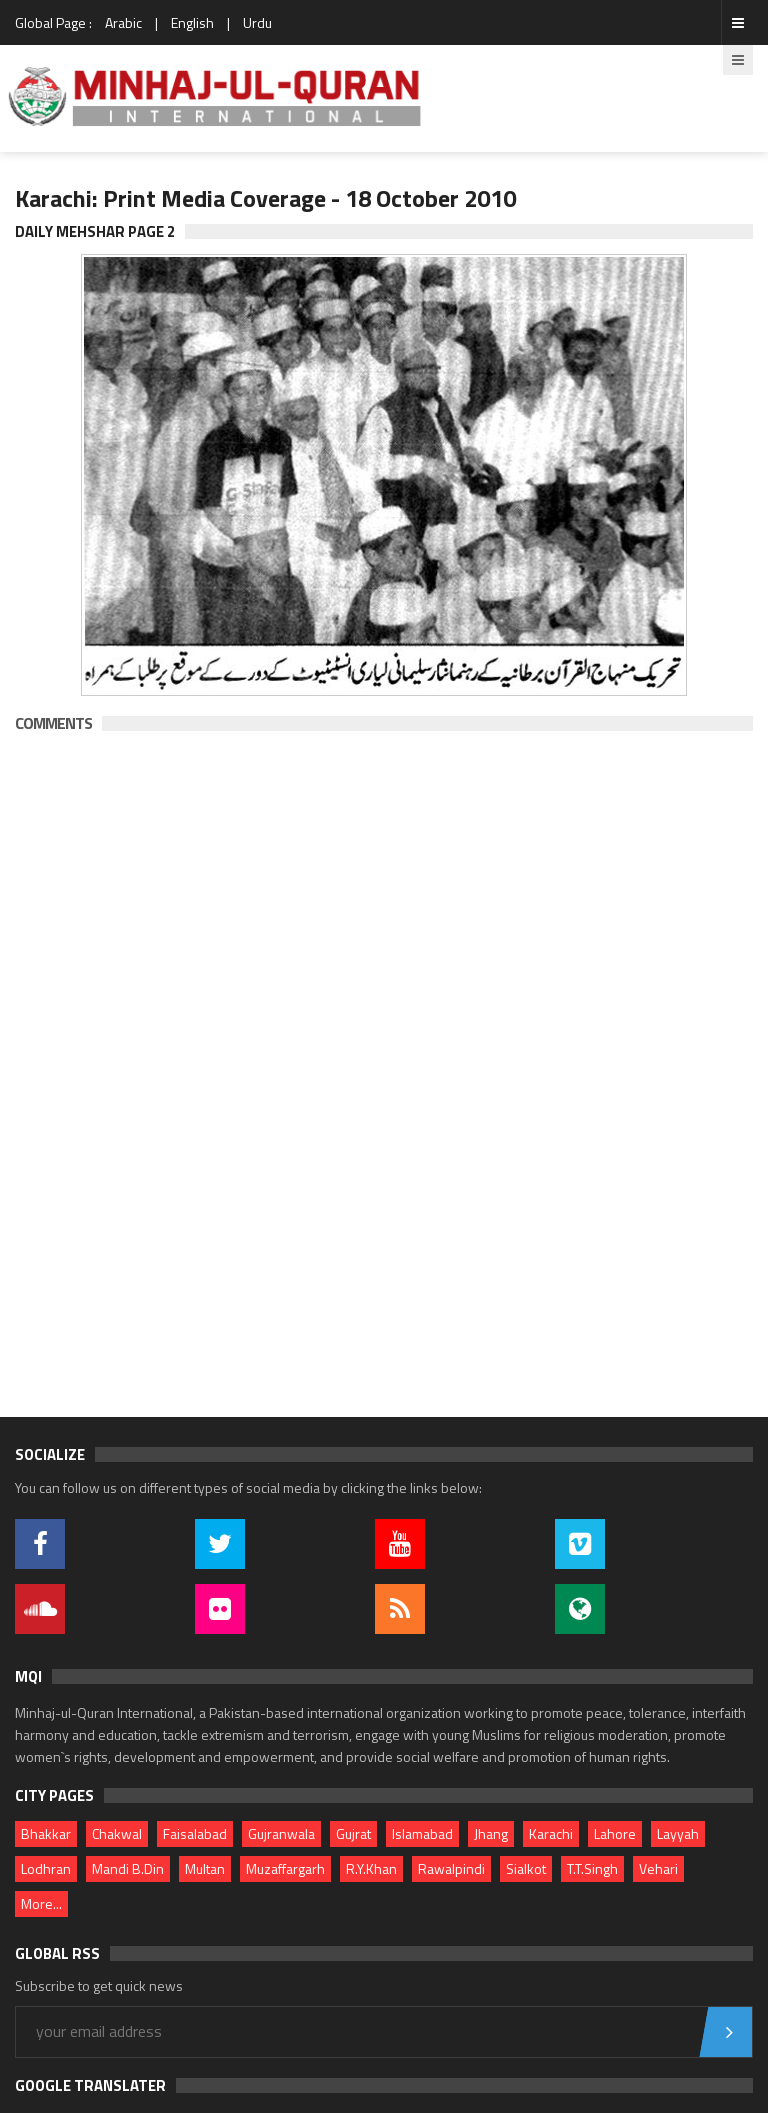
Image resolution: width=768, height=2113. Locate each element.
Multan (205, 1868)
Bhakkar (46, 1833)
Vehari (658, 1868)
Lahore (615, 1833)
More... (41, 1903)
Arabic (123, 22)
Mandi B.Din (128, 1868)
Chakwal (117, 1833)
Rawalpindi (451, 1868)
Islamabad (422, 1833)
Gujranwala (281, 1833)
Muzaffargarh (285, 1868)
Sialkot (526, 1868)
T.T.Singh (592, 1868)
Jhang (491, 1833)
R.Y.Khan (371, 1868)
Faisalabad (195, 1833)
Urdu (257, 22)
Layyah (678, 1833)
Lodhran (46, 1868)
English (192, 22)
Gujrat (353, 1833)
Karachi (551, 1833)
